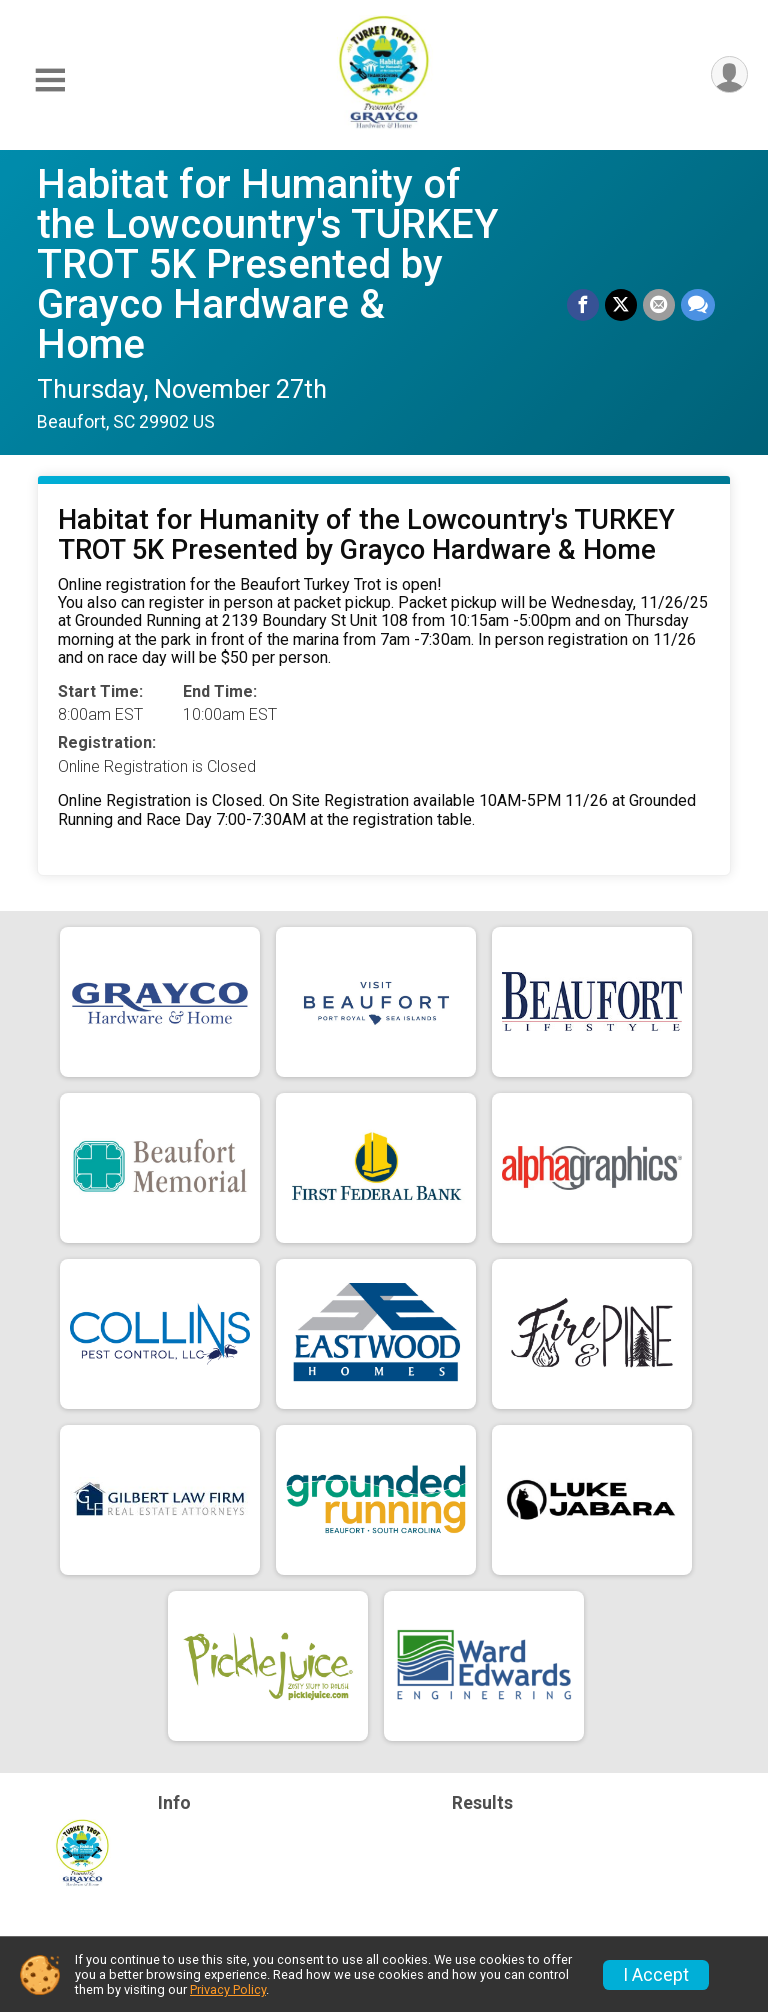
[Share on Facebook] (583, 305)
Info (174, 1803)
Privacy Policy (228, 1989)
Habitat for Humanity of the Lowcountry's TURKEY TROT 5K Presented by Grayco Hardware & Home (267, 264)
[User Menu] (729, 74)
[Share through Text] (698, 305)
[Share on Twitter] (621, 305)
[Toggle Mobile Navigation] (50, 80)
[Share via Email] (659, 305)
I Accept (656, 1975)
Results (482, 1803)
